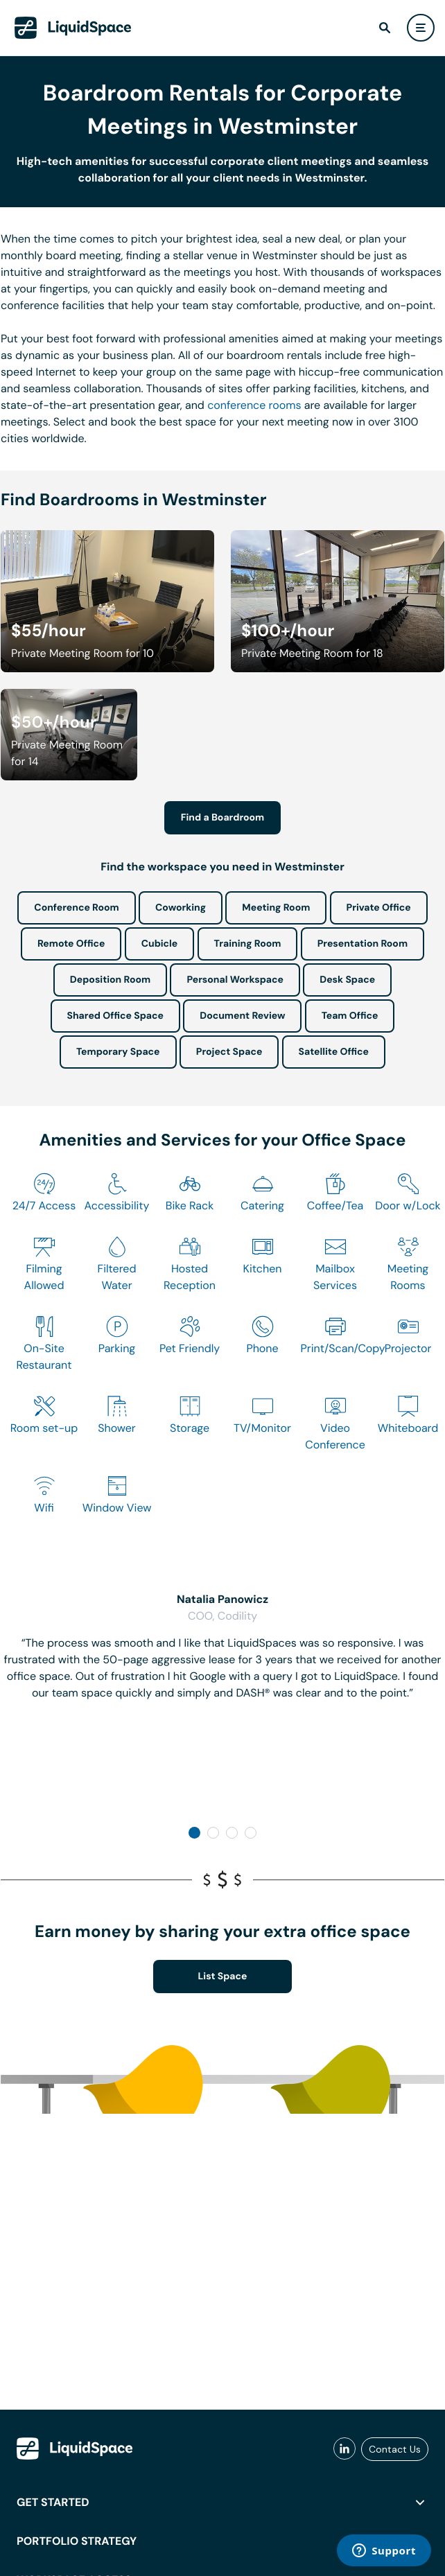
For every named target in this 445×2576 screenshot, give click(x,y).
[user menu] (421, 28)
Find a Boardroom (223, 818)
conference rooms (254, 405)
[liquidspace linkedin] (344, 2449)
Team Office (350, 1016)
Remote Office (71, 944)
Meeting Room (276, 908)
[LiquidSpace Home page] (73, 28)
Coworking (180, 908)
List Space (222, 1976)
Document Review (242, 1016)
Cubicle (159, 944)
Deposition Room (110, 980)
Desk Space (347, 980)
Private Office (379, 908)
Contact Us (395, 2449)
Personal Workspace (234, 980)
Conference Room (76, 908)
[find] (385, 28)
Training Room (247, 944)
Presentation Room (362, 944)
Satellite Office (334, 1052)
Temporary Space (118, 1052)
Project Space (229, 1052)
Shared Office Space (115, 1016)
